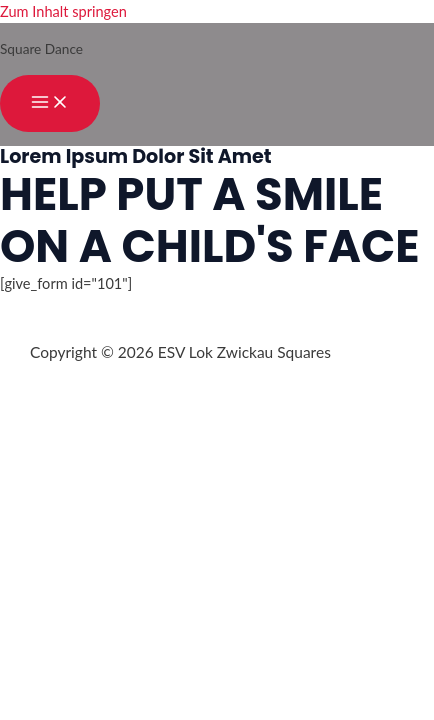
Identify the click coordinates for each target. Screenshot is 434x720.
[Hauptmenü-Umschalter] (50, 103)
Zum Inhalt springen (63, 11)
